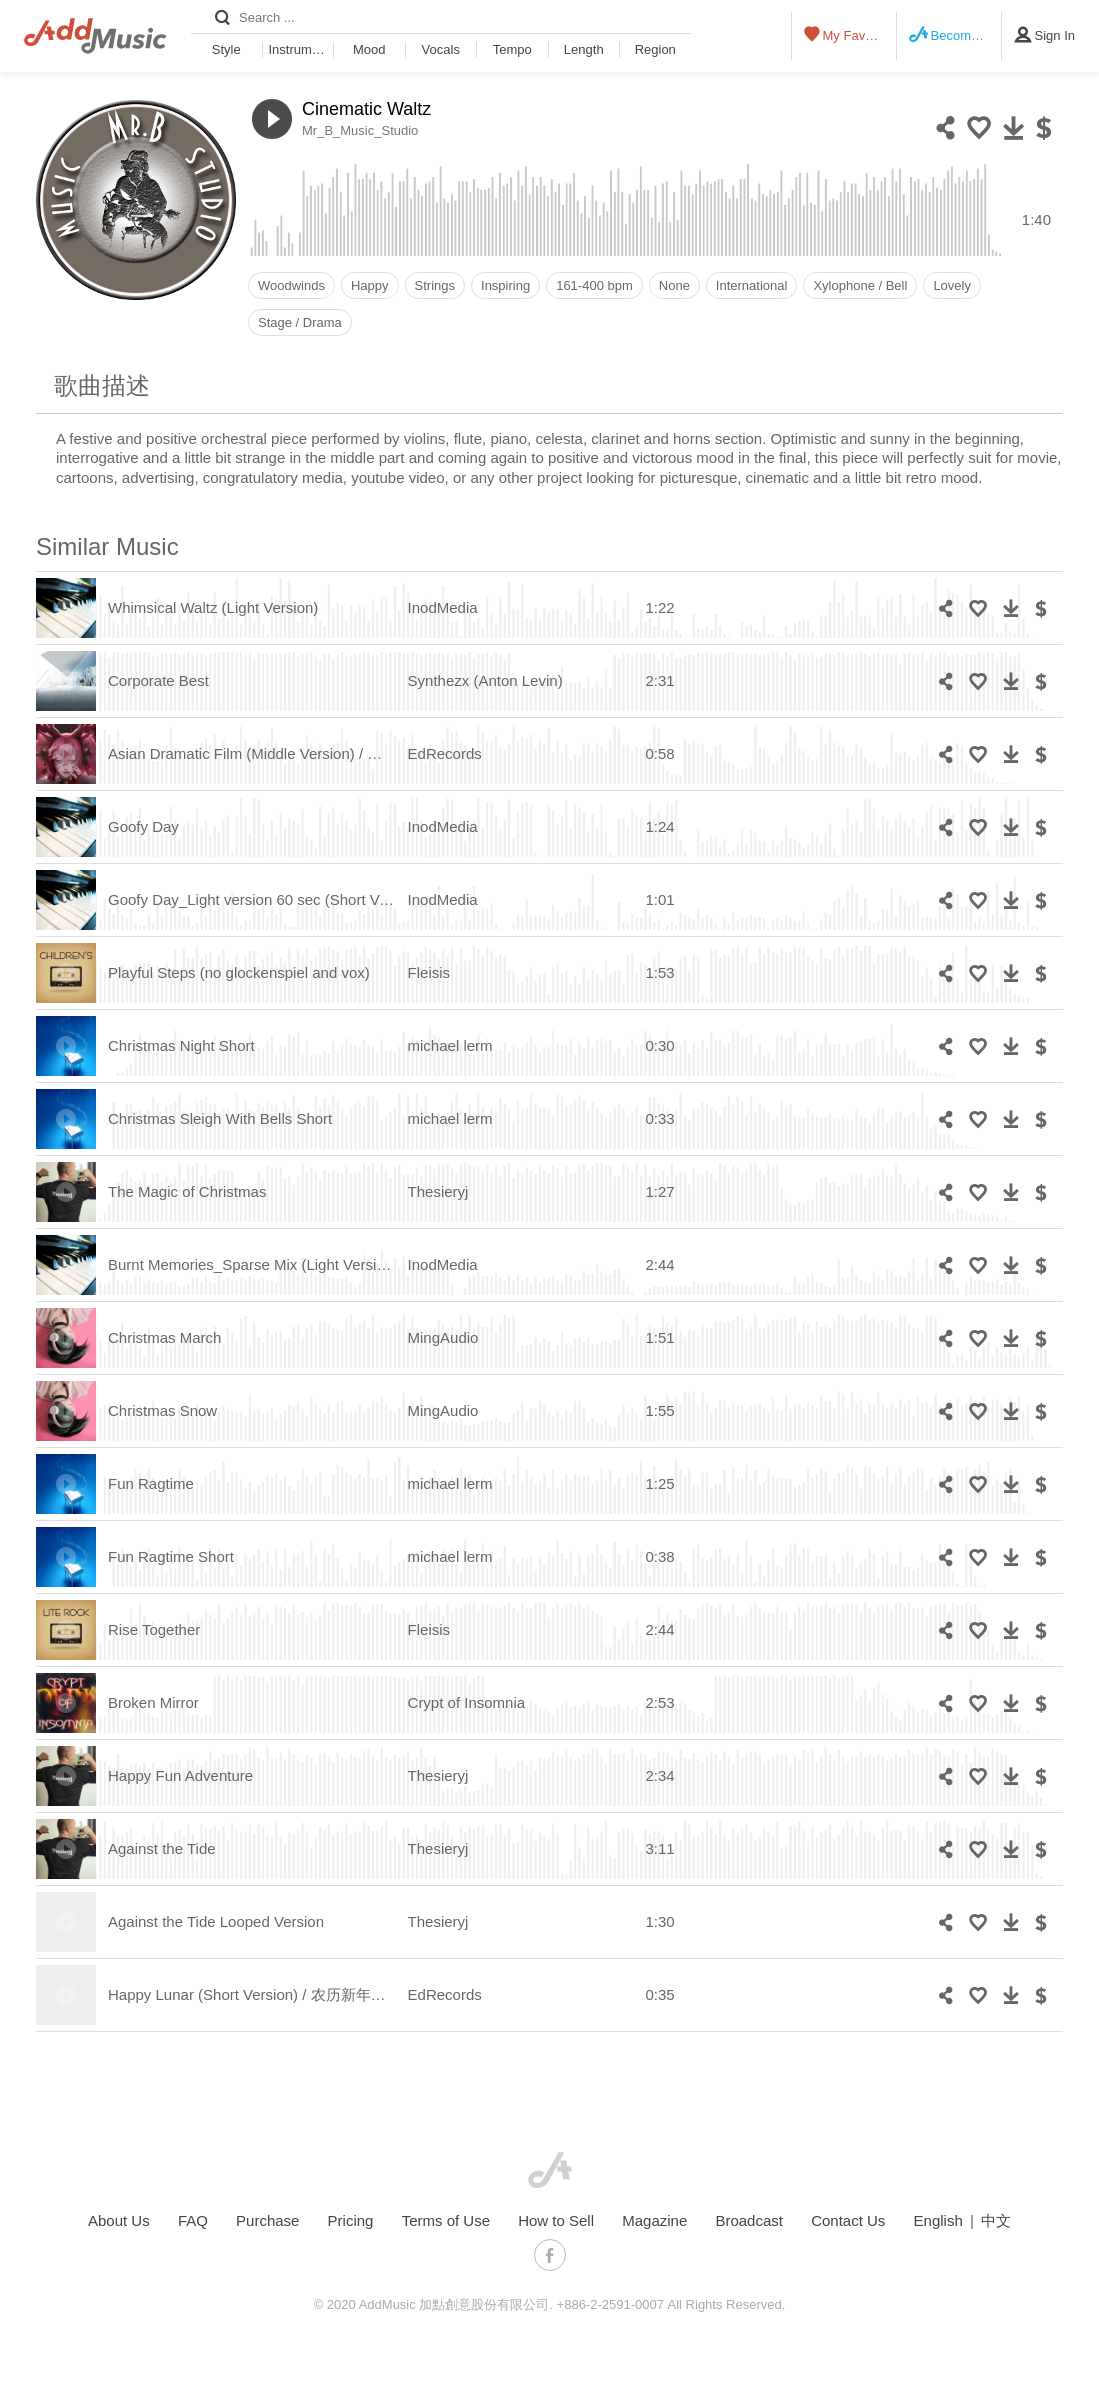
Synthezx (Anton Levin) (485, 680)
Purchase (267, 2220)
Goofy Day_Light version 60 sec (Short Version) (266, 899)
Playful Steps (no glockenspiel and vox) (239, 972)
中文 (996, 2220)
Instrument (299, 49)
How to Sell (556, 2220)
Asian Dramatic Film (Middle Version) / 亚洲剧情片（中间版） (312, 753)
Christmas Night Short (181, 1045)
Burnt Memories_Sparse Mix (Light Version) (253, 1264)
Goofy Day (143, 826)
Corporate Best (158, 680)
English (938, 2220)
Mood (369, 49)
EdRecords (445, 753)
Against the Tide (162, 1848)
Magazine (654, 2220)
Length (584, 49)
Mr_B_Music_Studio (360, 130)
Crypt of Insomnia (467, 1702)
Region (655, 49)
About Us (119, 2220)
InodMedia (443, 607)
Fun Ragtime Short (171, 1556)
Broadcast (749, 2220)
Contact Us (848, 2220)
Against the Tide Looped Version (216, 1921)
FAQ (193, 2220)
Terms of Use (446, 2220)
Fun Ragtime (151, 1483)
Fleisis (429, 972)
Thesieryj (438, 1191)
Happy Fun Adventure (180, 1775)
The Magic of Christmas (187, 1191)
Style (226, 49)
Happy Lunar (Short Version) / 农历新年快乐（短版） (284, 1994)
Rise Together (154, 1629)
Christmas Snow (162, 1410)
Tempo (512, 49)
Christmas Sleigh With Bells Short (220, 1118)
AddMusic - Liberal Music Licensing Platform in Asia (95, 36)
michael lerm (450, 1045)
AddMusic (550, 2170)
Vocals (441, 49)
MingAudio (443, 1337)
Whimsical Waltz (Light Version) (213, 607)
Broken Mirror (153, 1702)
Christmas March (164, 1337)
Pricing (351, 2220)
